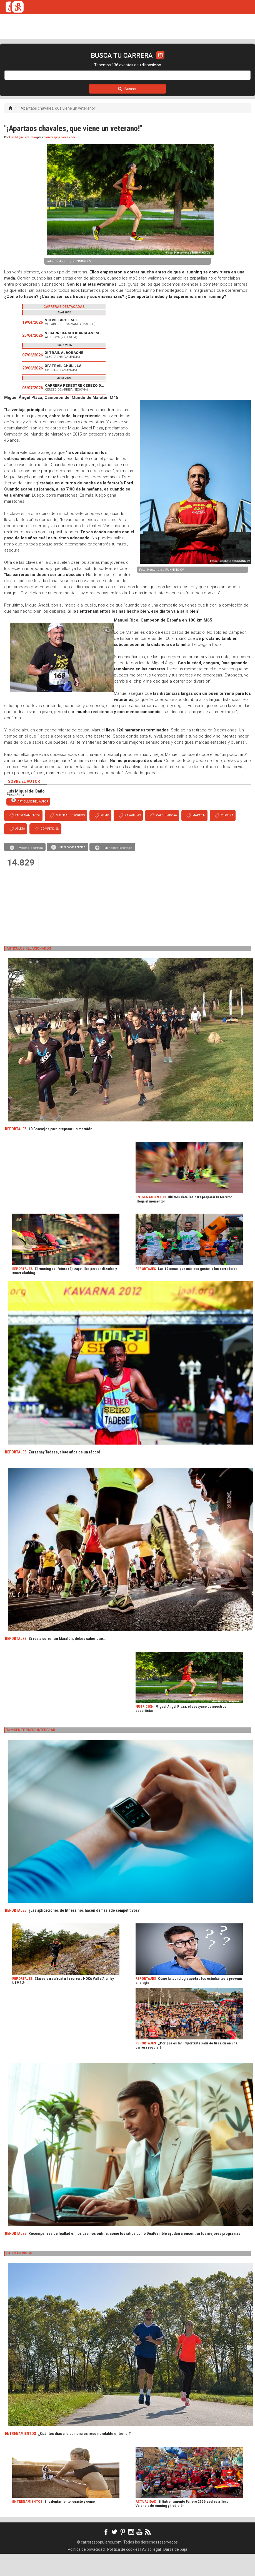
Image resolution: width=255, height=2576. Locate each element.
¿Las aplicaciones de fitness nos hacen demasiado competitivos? (84, 1932)
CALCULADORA (188, 61)
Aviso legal (151, 2571)
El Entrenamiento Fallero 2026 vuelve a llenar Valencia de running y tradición (183, 2526)
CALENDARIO (35, 61)
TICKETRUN (65, 61)
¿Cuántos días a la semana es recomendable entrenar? (84, 2456)
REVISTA (91, 61)
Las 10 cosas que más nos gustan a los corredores (198, 1291)
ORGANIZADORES (150, 61)
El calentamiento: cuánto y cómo (69, 2524)
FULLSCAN (117, 61)
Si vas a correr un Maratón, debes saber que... (67, 1661)
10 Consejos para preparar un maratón (60, 1151)
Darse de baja (175, 2571)
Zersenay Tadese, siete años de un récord (64, 1474)
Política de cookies (123, 2571)
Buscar (127, 111)
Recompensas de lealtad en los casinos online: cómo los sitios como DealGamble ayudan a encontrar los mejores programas (134, 2255)
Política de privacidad (86, 2571)
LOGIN (218, 61)
